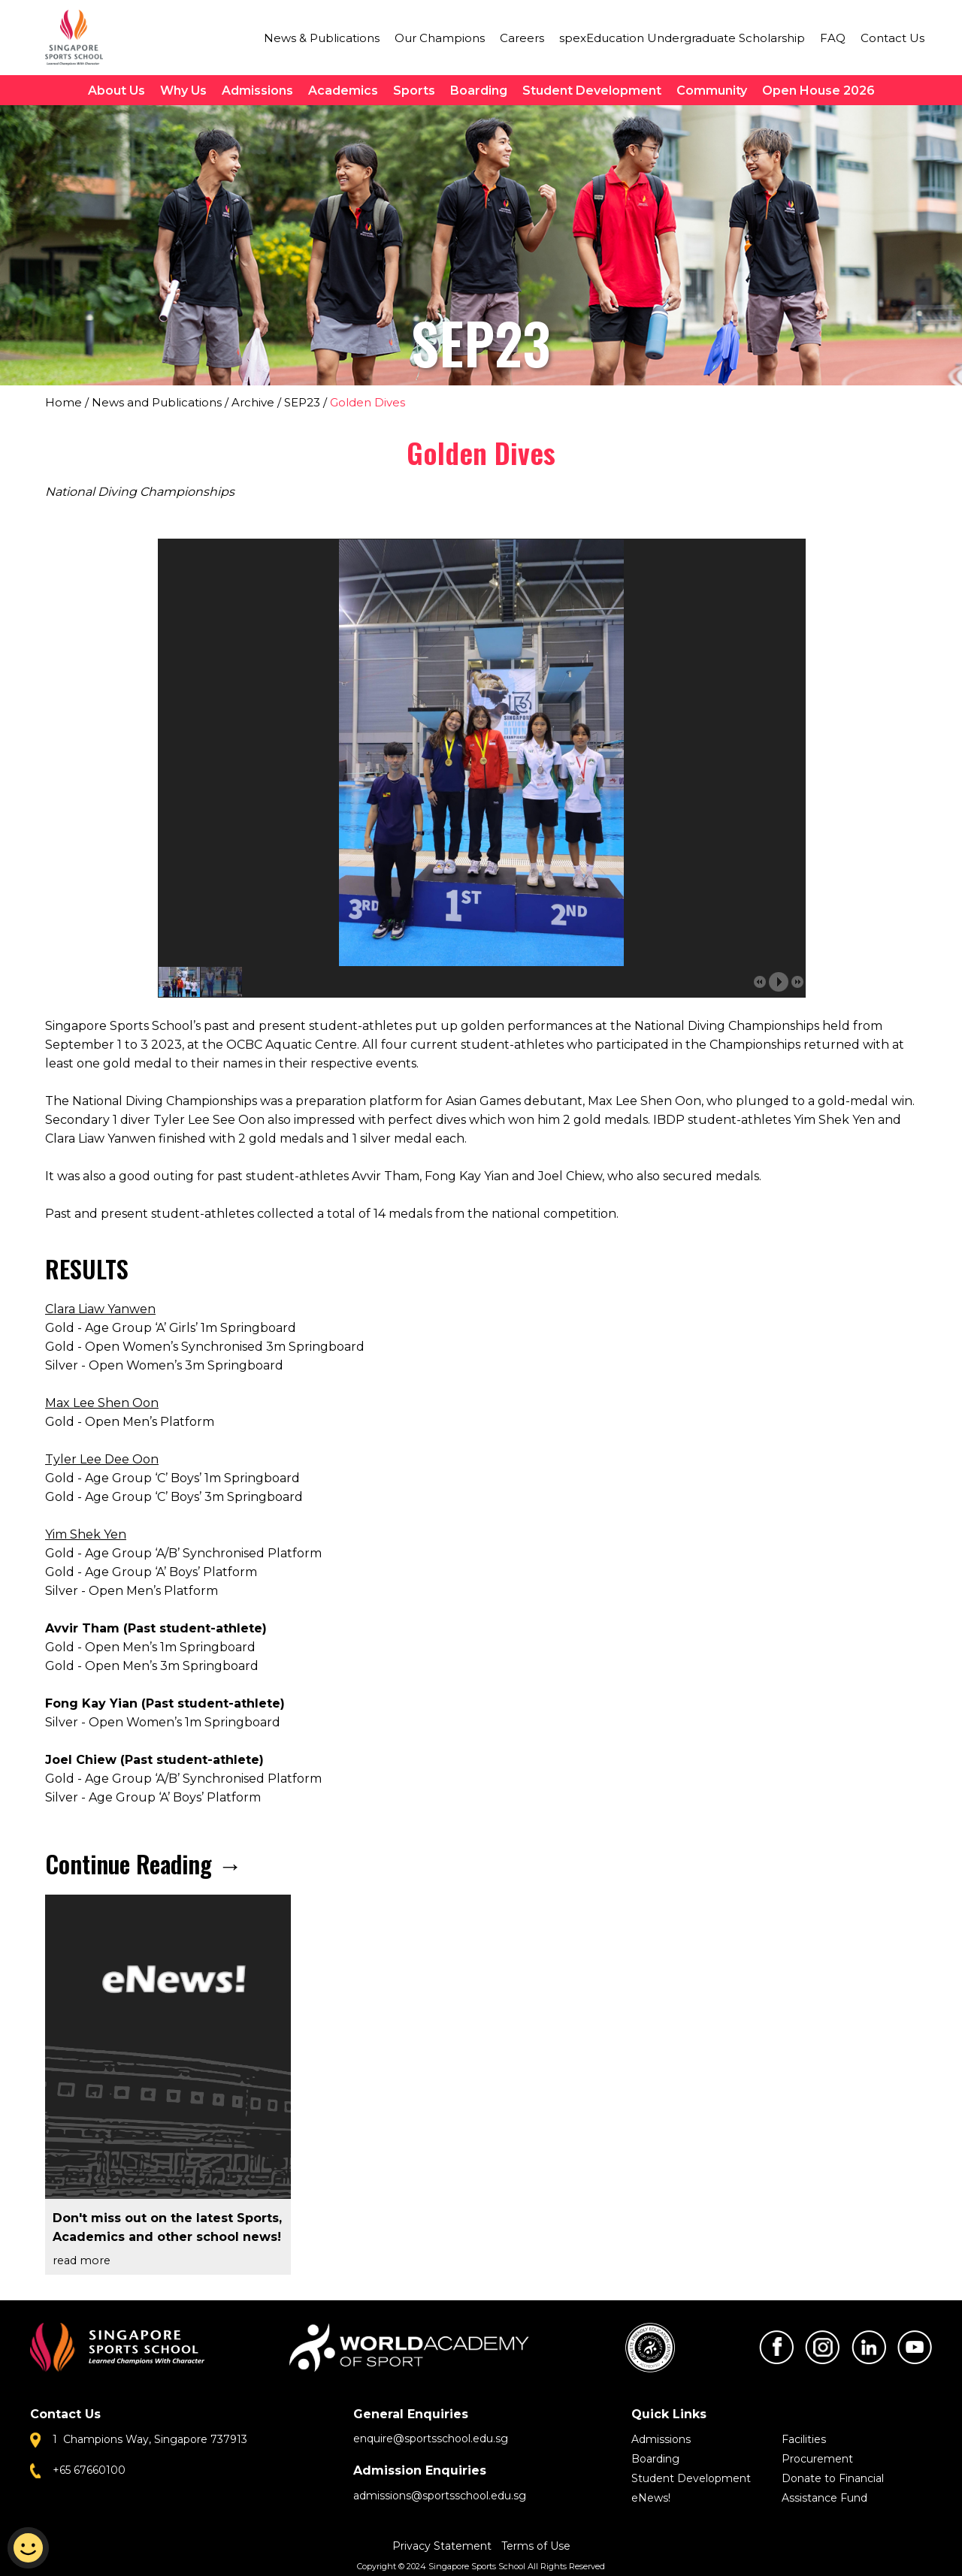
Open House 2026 (818, 90)
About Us (116, 90)
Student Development (591, 90)
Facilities (804, 2439)
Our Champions (440, 38)
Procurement (817, 2459)
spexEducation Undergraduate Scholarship (682, 38)
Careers (522, 38)
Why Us (183, 90)
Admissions (257, 90)
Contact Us (892, 38)
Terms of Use (535, 2546)
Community (711, 90)
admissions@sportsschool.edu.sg (439, 2495)
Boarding (478, 90)
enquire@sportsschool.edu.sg (430, 2438)
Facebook (776, 2347)
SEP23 (302, 402)
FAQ (833, 38)
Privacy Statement (443, 2546)
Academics (343, 90)
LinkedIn (869, 2347)
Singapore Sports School (81, 37)
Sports (414, 90)
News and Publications (157, 402)
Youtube (914, 2347)
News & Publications (322, 38)
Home (63, 402)
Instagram (822, 2347)
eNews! (650, 2498)
